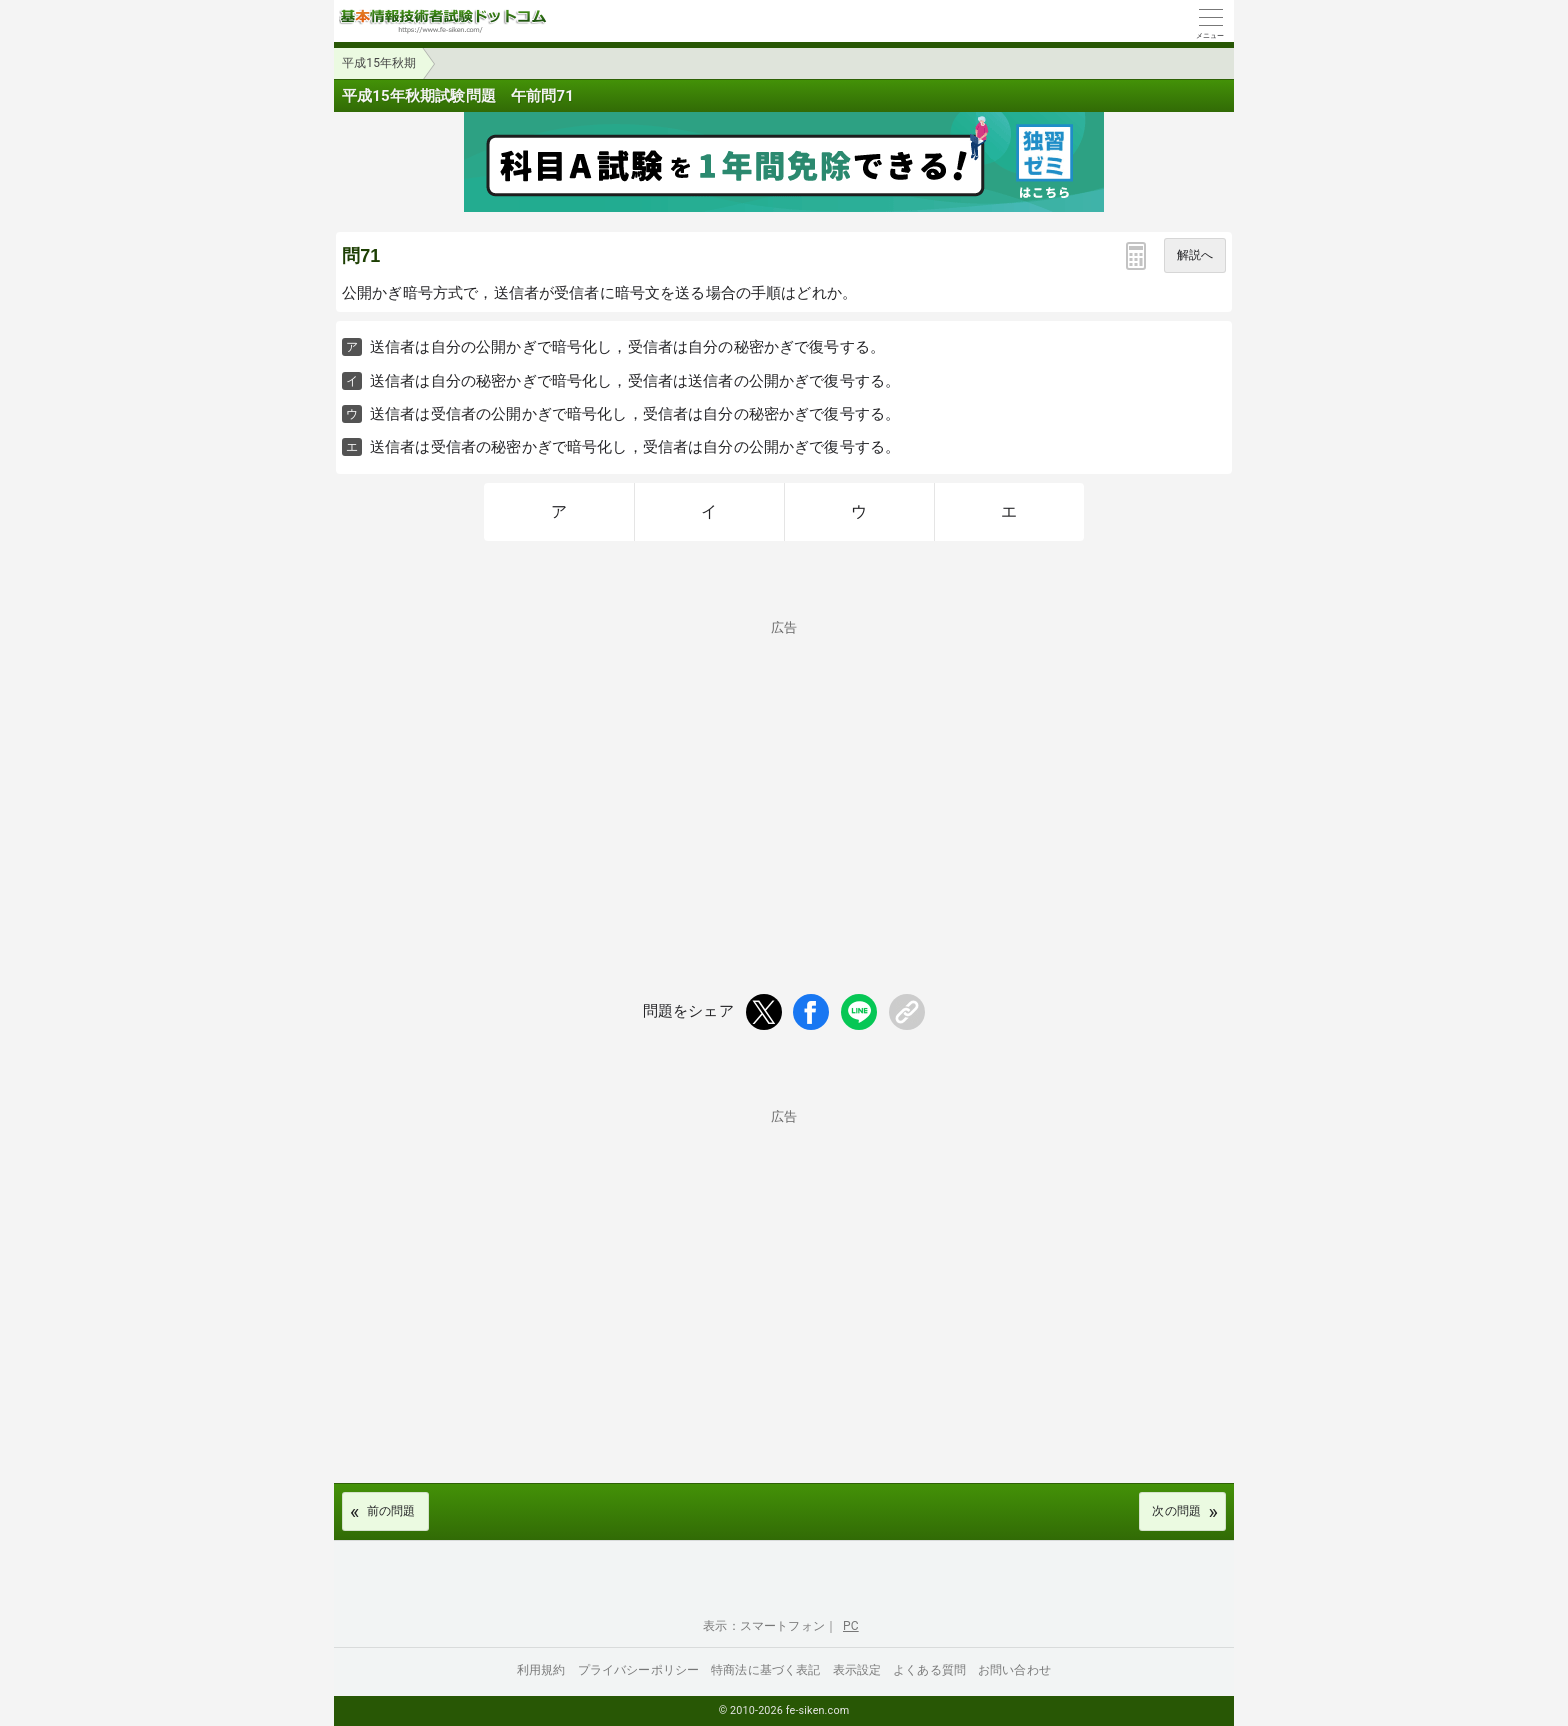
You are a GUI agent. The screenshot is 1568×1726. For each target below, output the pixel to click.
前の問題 (391, 1511)
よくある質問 (929, 1670)
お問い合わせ (1014, 1670)
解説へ (1195, 255)
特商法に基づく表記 (765, 1670)
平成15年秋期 (379, 63)
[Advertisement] (784, 774)
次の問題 (1176, 1511)
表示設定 (857, 1670)
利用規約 (541, 1670)
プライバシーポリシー (639, 1670)
